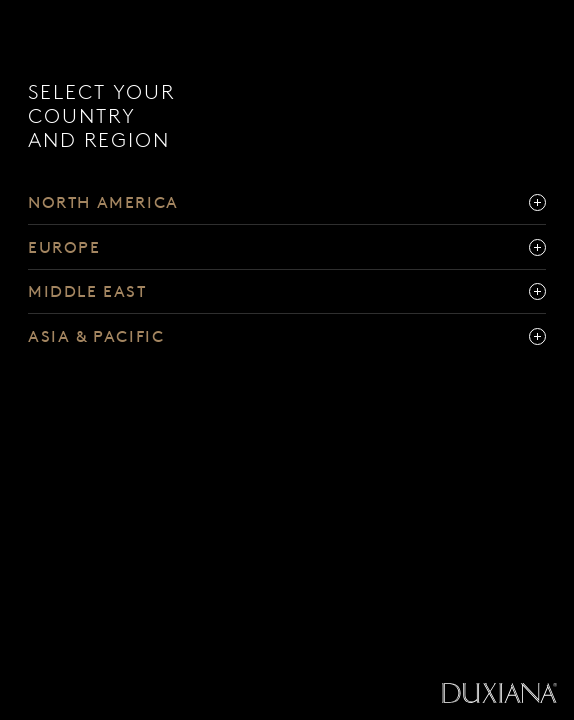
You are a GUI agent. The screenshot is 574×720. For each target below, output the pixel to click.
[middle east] (287, 292)
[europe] (287, 247)
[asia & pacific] (287, 336)
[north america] (287, 202)
